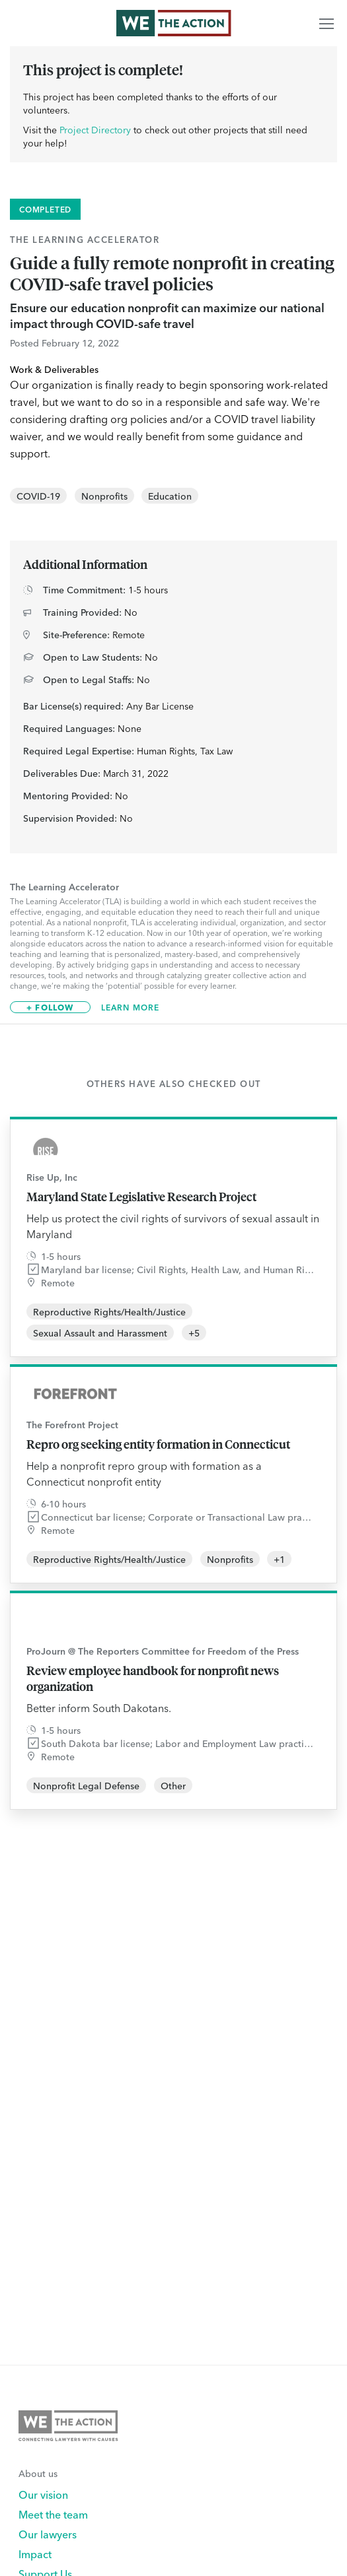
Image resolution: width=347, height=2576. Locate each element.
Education (170, 495)
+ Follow (50, 1006)
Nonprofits (104, 495)
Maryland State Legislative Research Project (141, 1197)
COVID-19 (38, 495)
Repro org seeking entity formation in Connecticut (158, 1444)
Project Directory (95, 129)
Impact (35, 2553)
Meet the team (53, 2514)
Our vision (43, 2494)
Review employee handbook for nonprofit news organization (152, 1678)
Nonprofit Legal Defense (86, 1785)
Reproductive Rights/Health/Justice (109, 1311)
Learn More (130, 1007)
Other (173, 1785)
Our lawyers (48, 2533)
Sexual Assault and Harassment (100, 1332)
